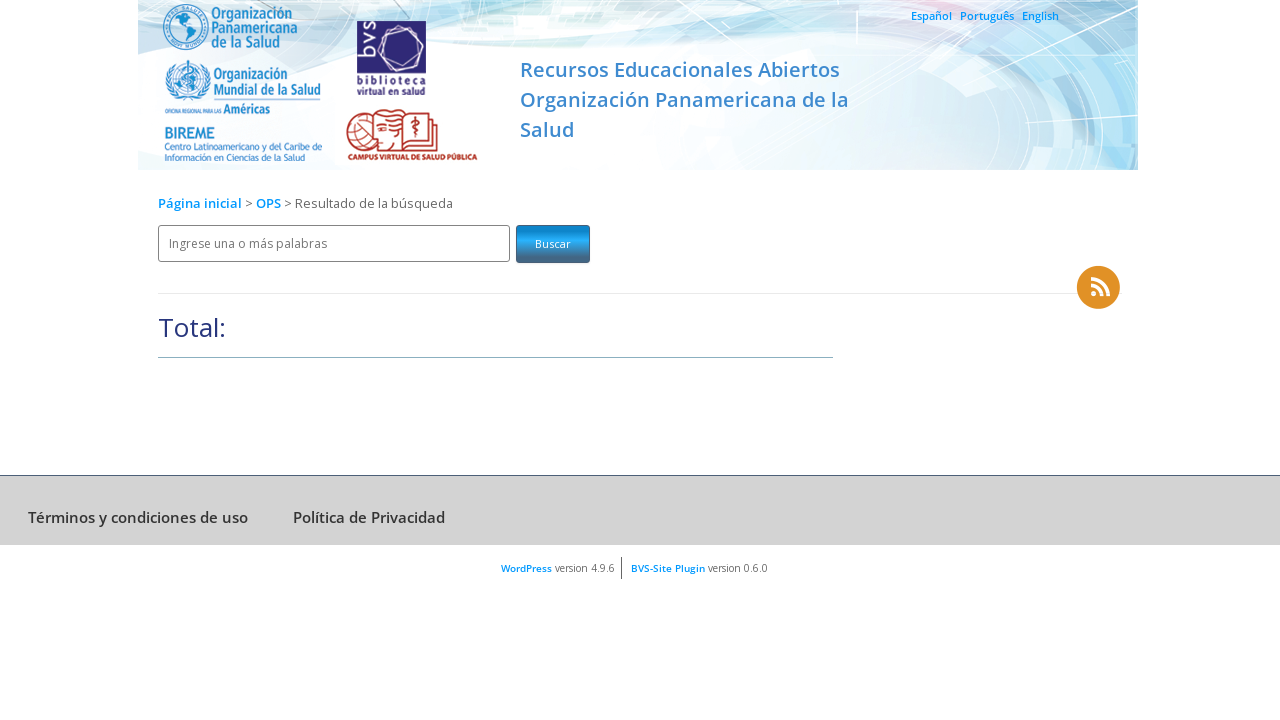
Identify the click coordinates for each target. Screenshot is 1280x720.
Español (931, 15)
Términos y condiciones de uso (138, 517)
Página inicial (200, 203)
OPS (270, 203)
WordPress (526, 568)
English (1040, 15)
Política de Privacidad (369, 517)
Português (987, 15)
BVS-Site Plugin (668, 568)
